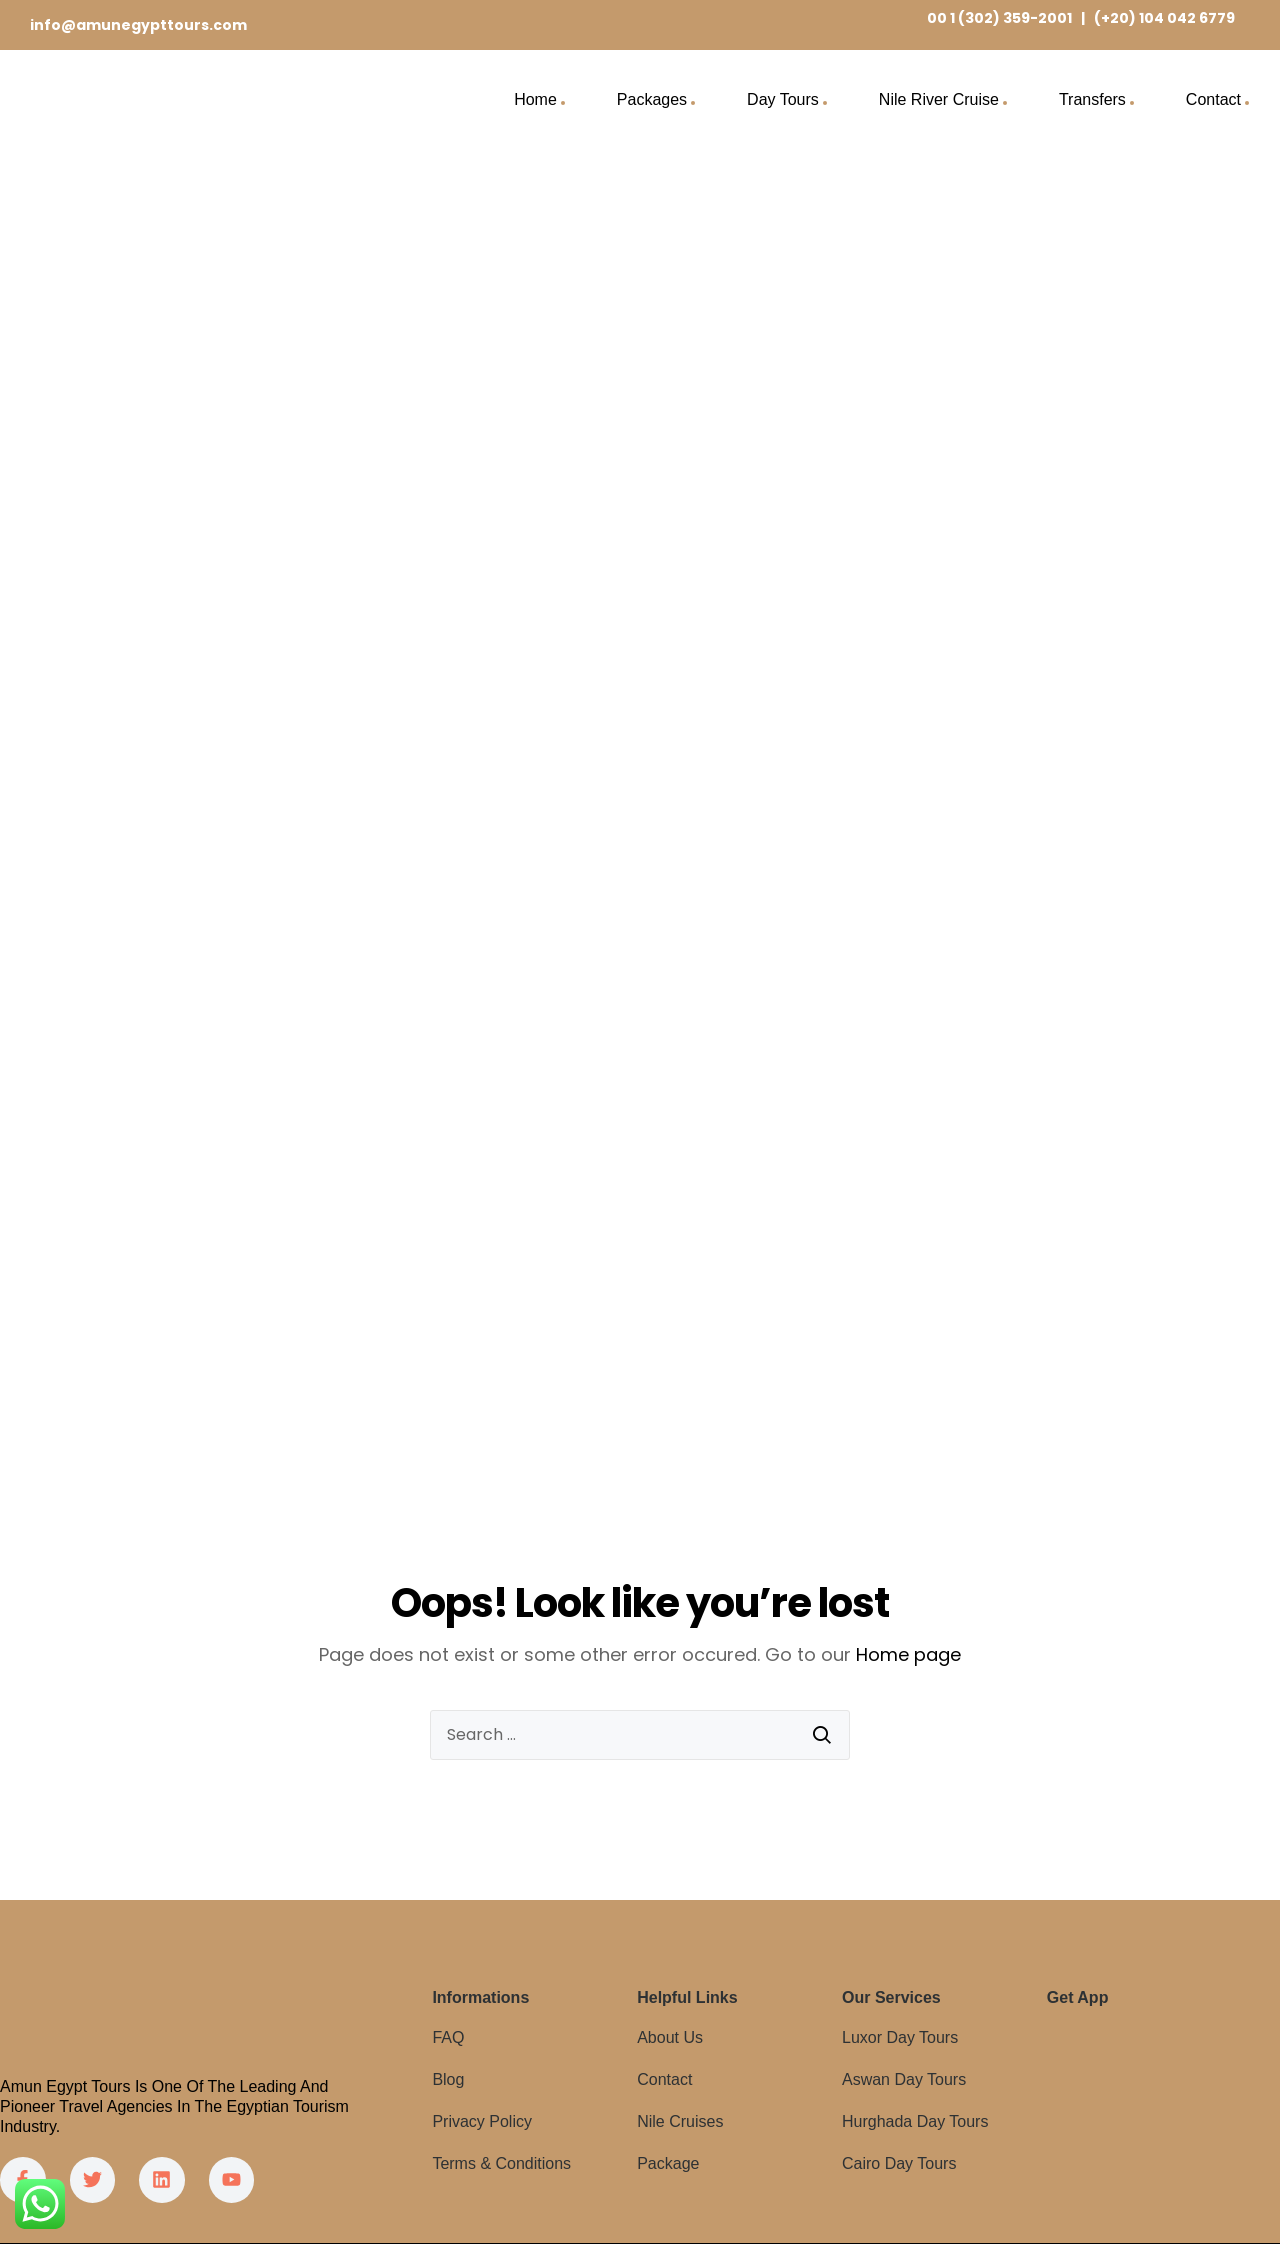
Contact (1213, 99)
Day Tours (783, 99)
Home (535, 99)
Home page (908, 1654)
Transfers (1092, 99)
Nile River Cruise (939, 99)
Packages (652, 99)
